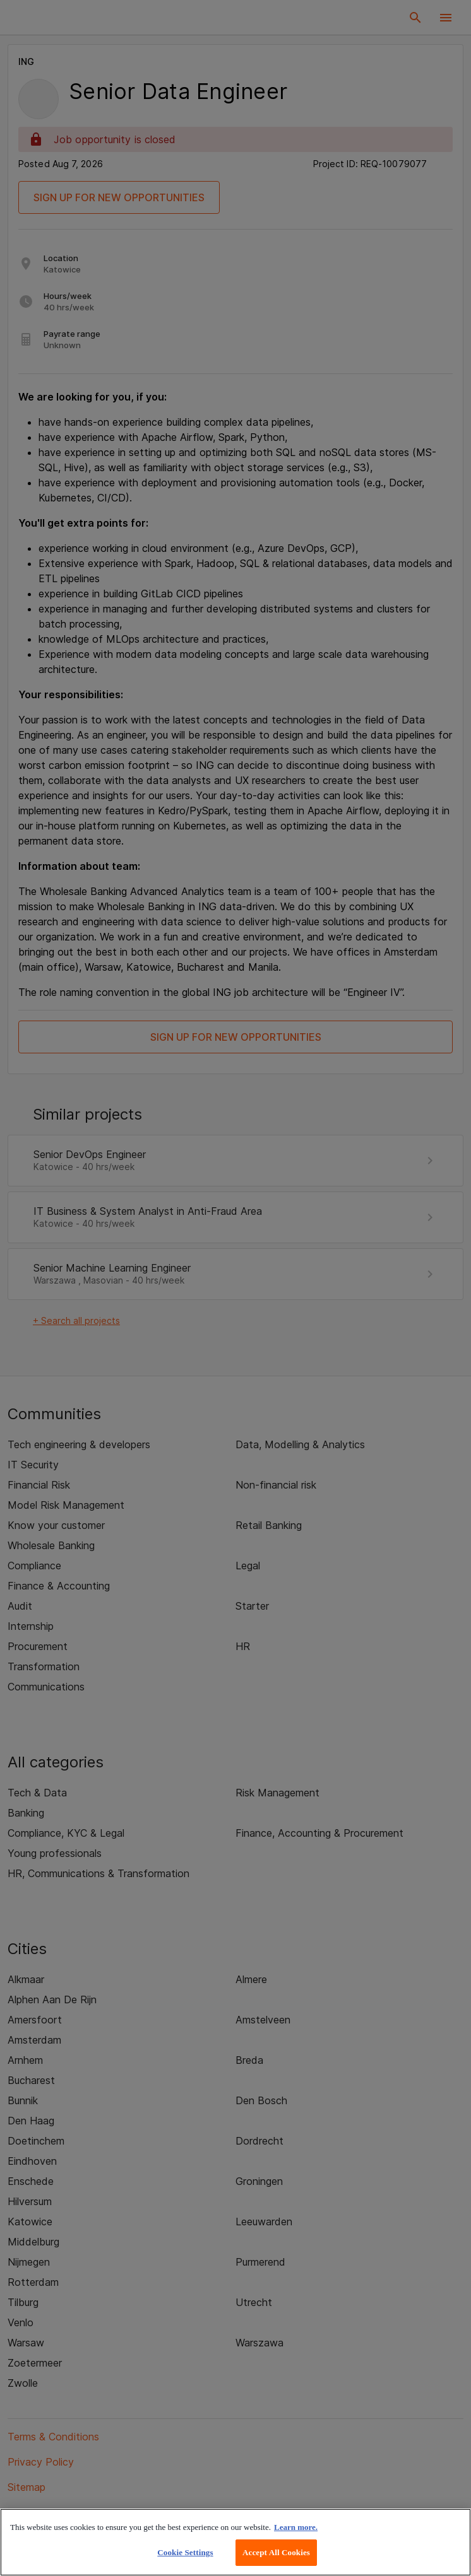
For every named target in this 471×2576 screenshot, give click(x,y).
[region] (235, 2542)
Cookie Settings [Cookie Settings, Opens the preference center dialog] (185, 2552)
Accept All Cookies (276, 2552)
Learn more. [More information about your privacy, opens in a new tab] (296, 2527)
